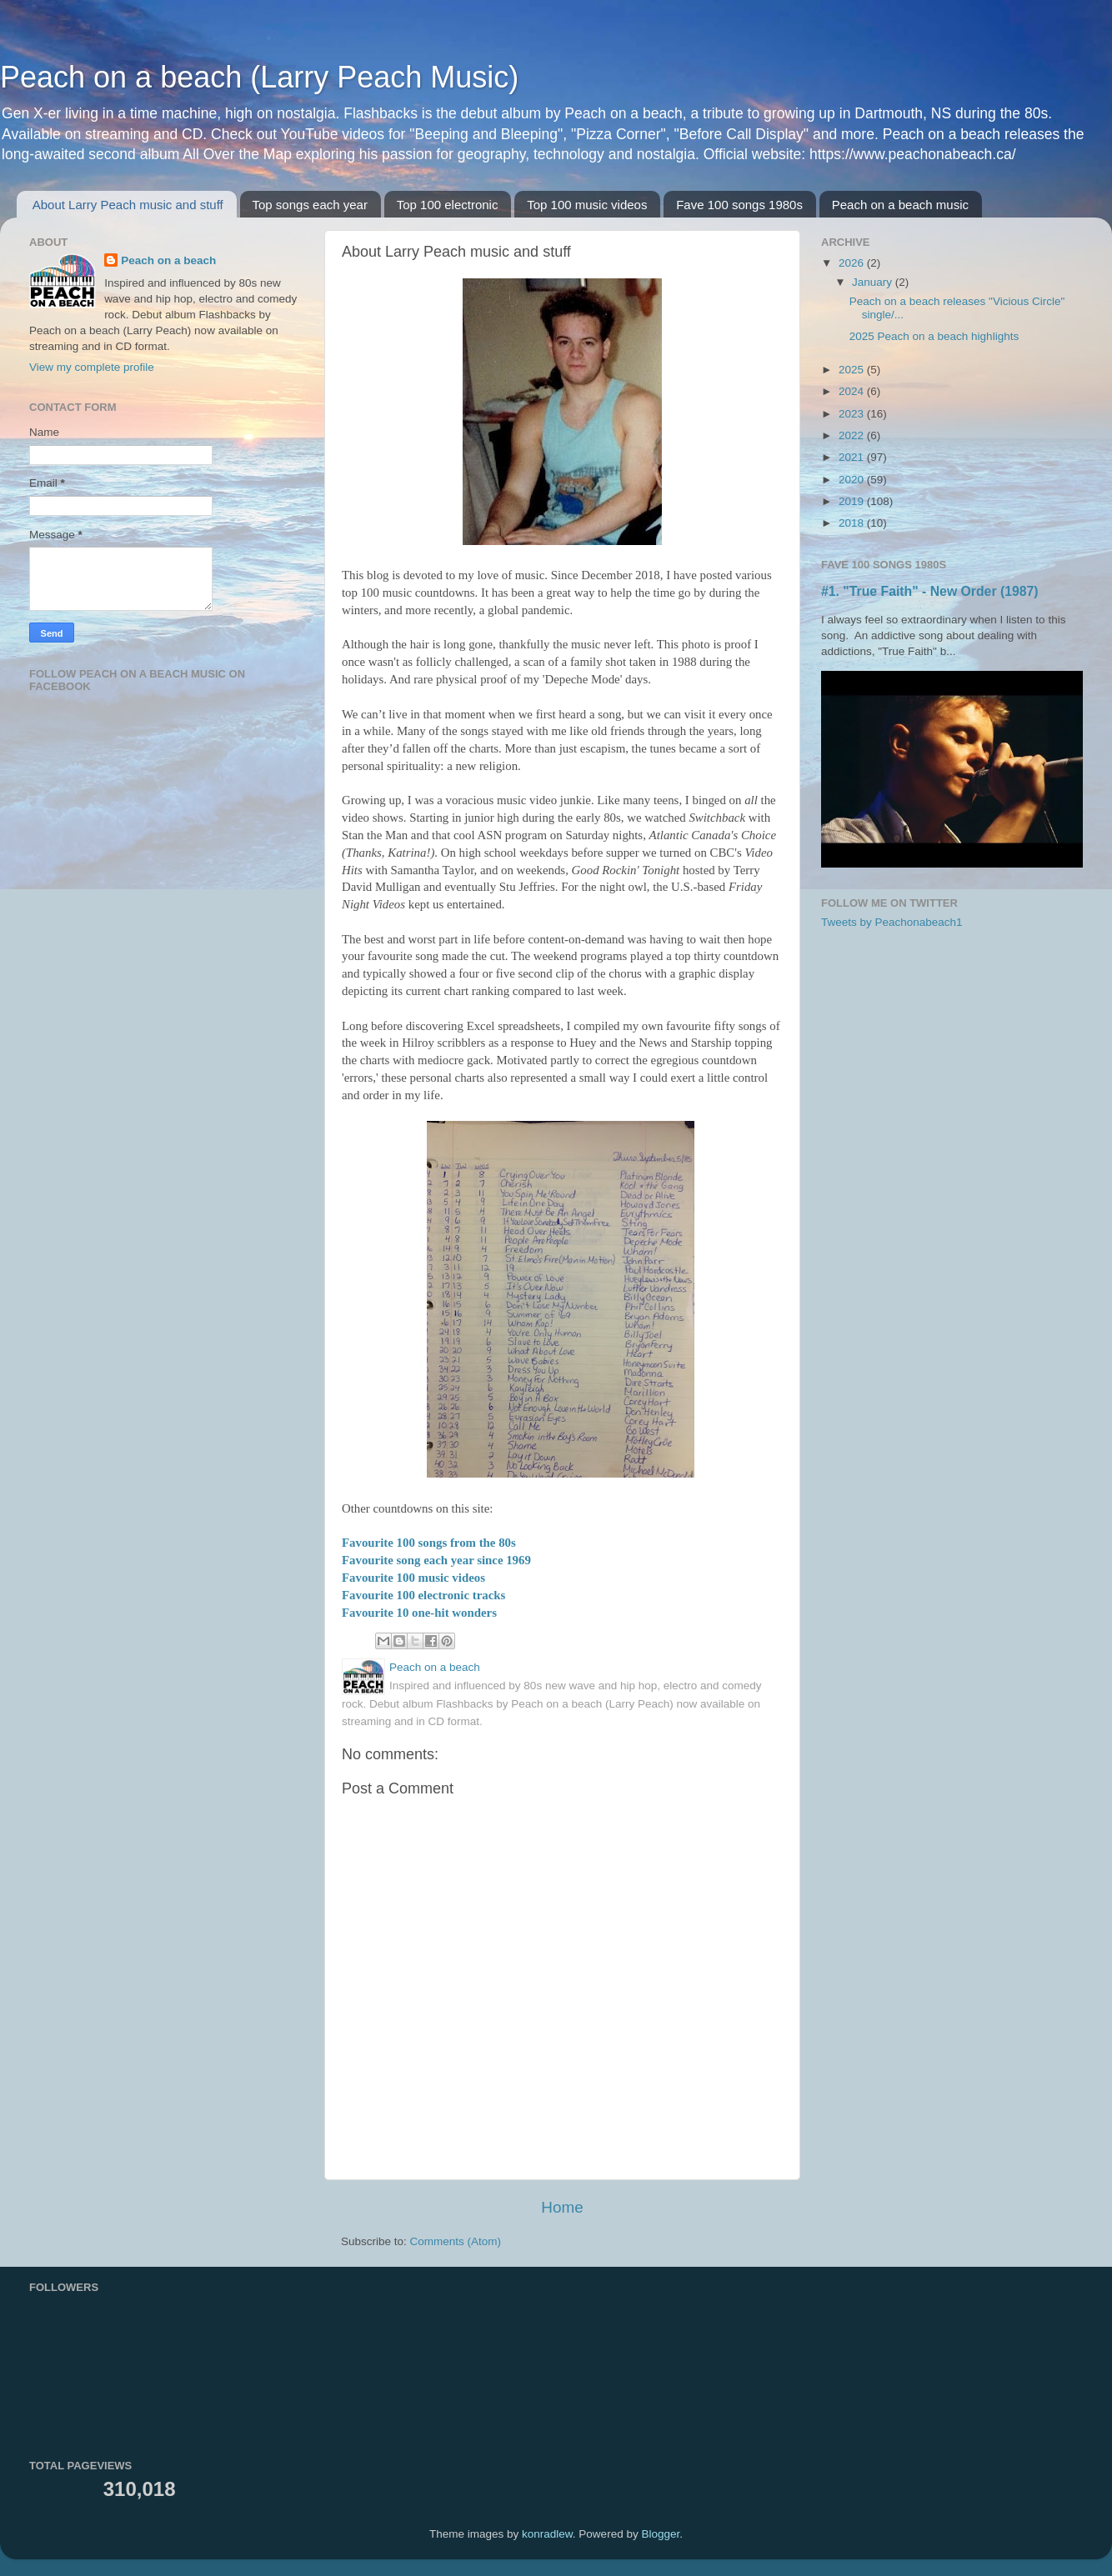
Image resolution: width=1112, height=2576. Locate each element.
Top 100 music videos (587, 205)
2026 (853, 263)
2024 (853, 391)
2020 (853, 479)
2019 (853, 501)
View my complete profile (91, 367)
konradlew (547, 2534)
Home (562, 2207)
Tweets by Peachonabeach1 (892, 922)
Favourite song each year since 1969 (436, 1560)
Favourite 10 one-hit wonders (419, 1612)
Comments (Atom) (456, 2241)
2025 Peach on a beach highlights (934, 336)
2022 (853, 435)
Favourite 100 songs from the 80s (429, 1542)
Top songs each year (310, 205)
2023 (853, 414)
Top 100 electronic (447, 205)
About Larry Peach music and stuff (128, 205)
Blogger (660, 2534)
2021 (853, 457)
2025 (853, 369)
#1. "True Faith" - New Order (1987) (930, 591)
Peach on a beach (168, 260)
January (873, 282)
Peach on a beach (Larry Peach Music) (259, 77)
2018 (853, 523)
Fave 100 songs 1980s (739, 205)
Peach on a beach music (900, 205)
